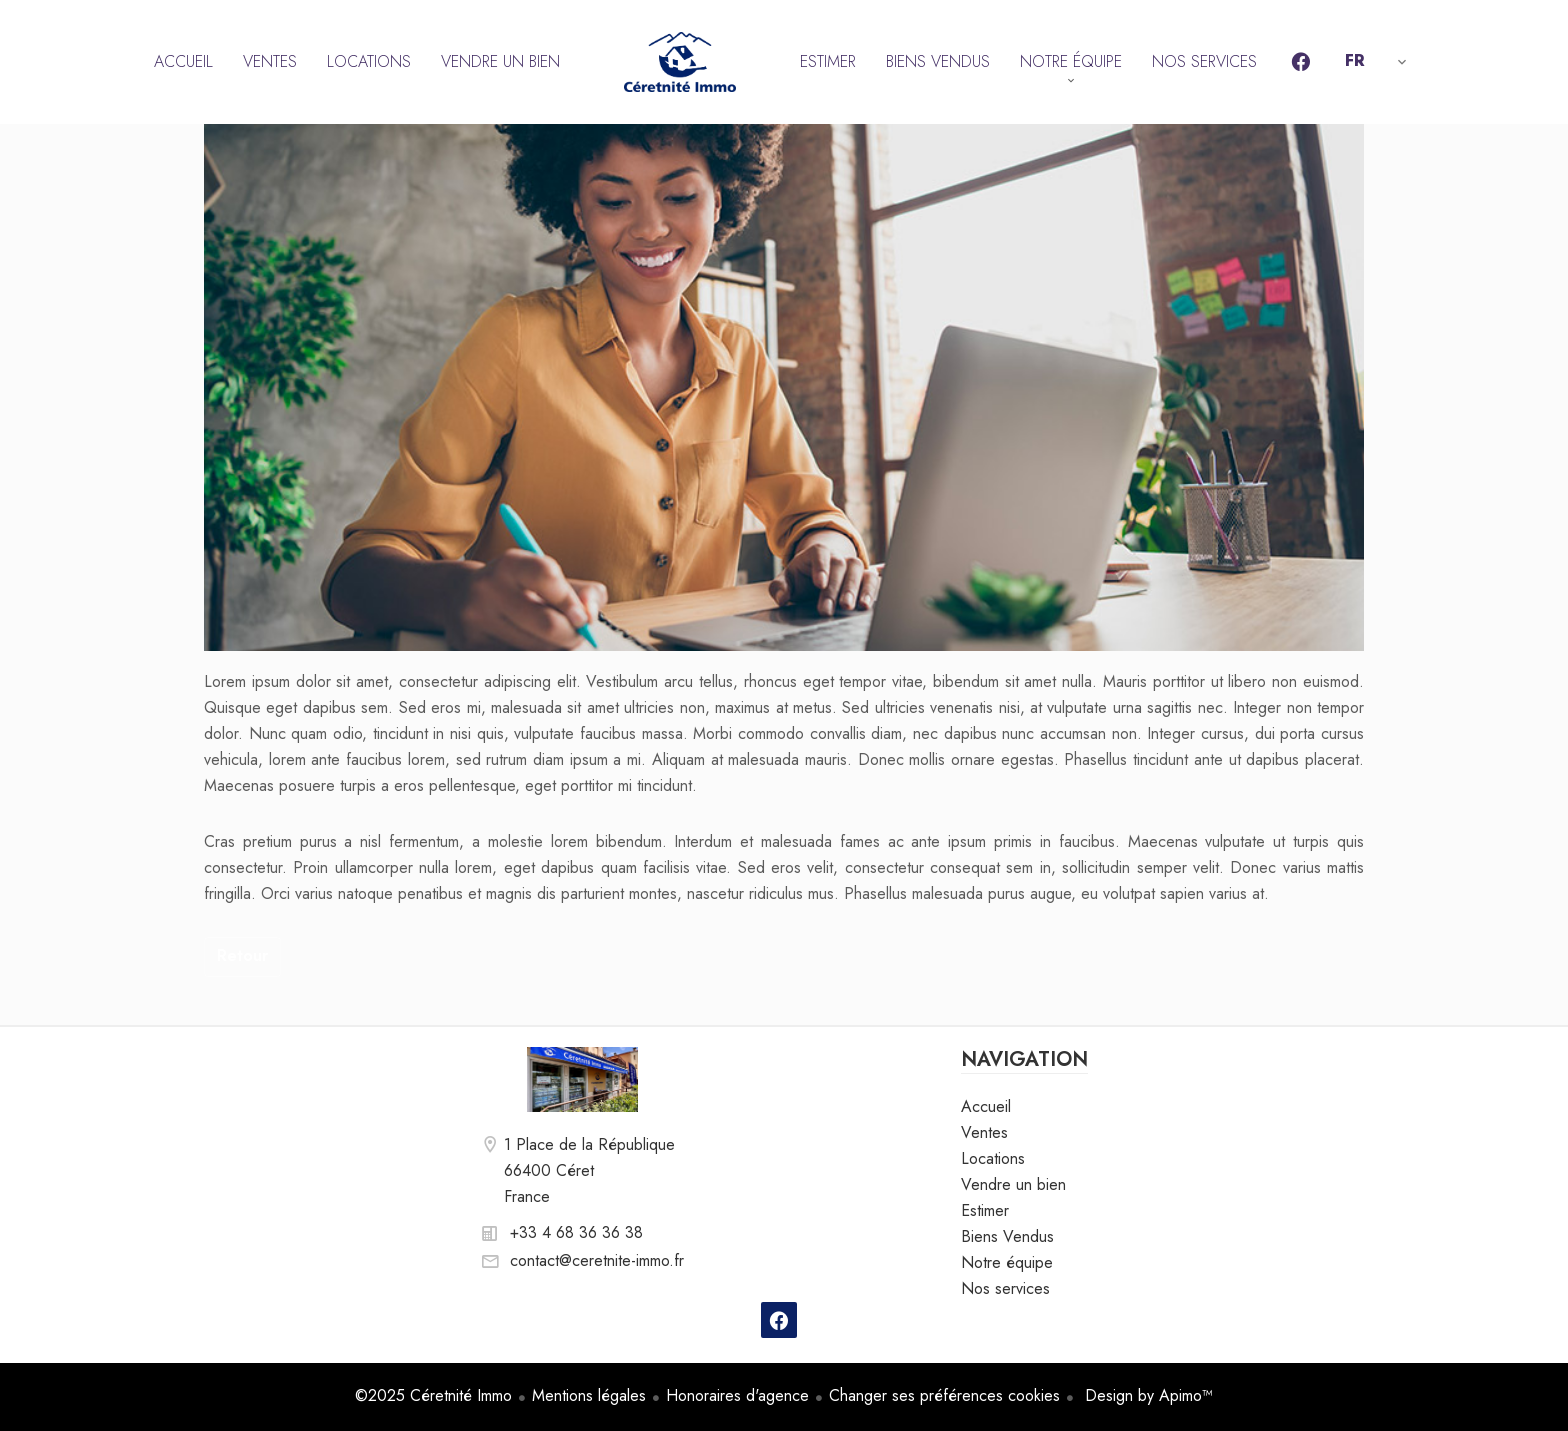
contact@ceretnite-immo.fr (597, 1260)
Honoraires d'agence (737, 1395)
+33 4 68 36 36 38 (576, 1232)
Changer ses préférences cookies (944, 1395)
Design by (1146, 1395)
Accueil (680, 62)
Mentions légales (589, 1395)
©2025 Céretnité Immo (433, 1395)
